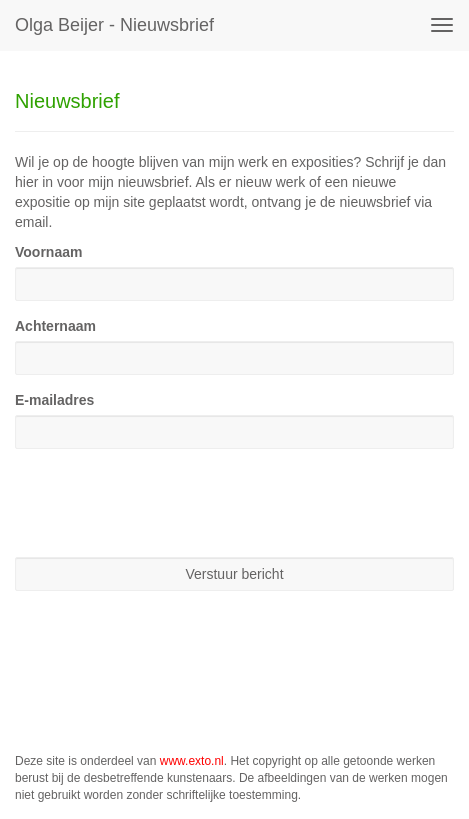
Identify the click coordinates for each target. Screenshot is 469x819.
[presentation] (167, 503)
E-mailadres (54, 400)
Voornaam (48, 252)
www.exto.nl (192, 761)
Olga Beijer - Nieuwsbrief (114, 25)
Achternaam (55, 326)
